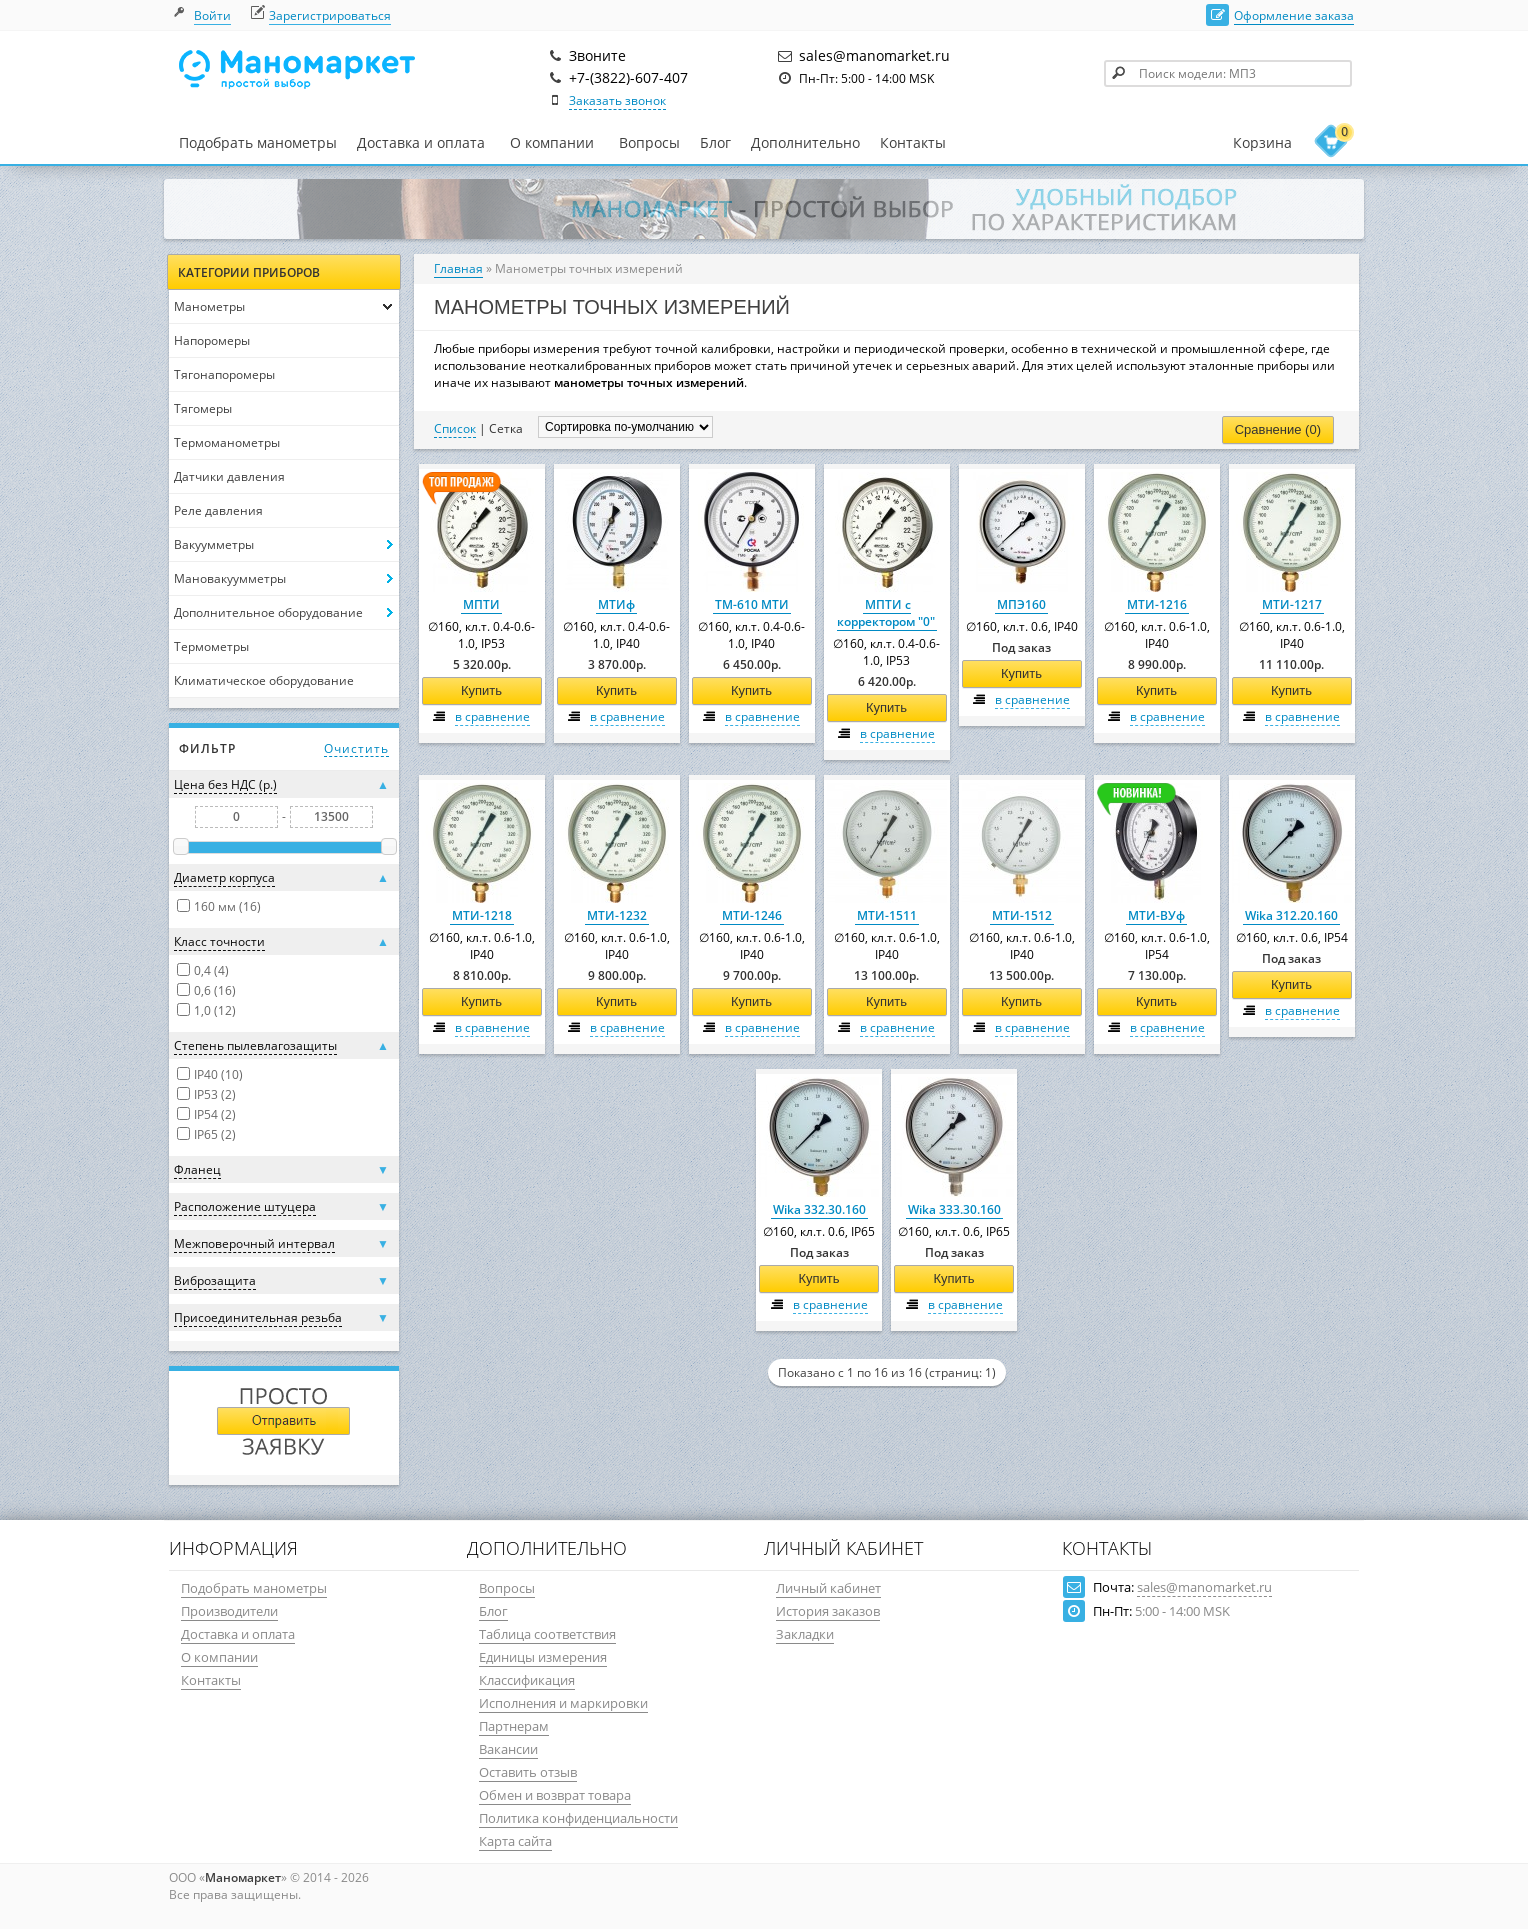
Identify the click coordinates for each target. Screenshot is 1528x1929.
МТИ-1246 (752, 915)
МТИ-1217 (1292, 604)
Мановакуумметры (230, 578)
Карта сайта (515, 1841)
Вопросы (649, 142)
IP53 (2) (215, 1094)
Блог (715, 142)
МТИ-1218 (482, 915)
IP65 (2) (215, 1134)
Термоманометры (227, 442)
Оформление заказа (1294, 15)
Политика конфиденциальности (578, 1818)
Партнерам (514, 1726)
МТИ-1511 (887, 915)
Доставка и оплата (421, 142)
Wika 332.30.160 (819, 1209)
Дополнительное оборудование (268, 612)
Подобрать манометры (258, 142)
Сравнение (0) (1278, 429)
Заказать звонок (617, 100)
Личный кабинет (828, 1588)
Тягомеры (203, 408)
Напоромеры (212, 340)
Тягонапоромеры (224, 374)
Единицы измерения (543, 1657)
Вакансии (508, 1749)
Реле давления (218, 510)
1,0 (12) (215, 1010)
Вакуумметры (214, 544)
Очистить (356, 748)
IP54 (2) (215, 1114)
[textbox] (1228, 73)
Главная (458, 268)
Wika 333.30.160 (954, 1209)
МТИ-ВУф (1156, 915)
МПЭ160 (1021, 604)
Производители (229, 1611)
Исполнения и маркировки (563, 1703)
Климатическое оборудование (264, 680)
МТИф (616, 604)
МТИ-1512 (1022, 915)
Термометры (211, 646)
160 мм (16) (227, 906)
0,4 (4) (211, 970)
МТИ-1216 (1157, 604)
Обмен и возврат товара (555, 1795)
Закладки (805, 1634)
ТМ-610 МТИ (752, 604)
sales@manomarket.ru (1204, 1587)
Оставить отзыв (528, 1772)
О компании (552, 143)
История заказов (828, 1611)
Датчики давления (229, 476)
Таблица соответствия (547, 1634)
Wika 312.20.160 (1291, 915)
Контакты (913, 142)
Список (455, 428)
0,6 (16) (215, 990)
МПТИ (481, 604)
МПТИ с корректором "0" (886, 613)
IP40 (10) (218, 1074)
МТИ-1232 (617, 915)
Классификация (527, 1680)
